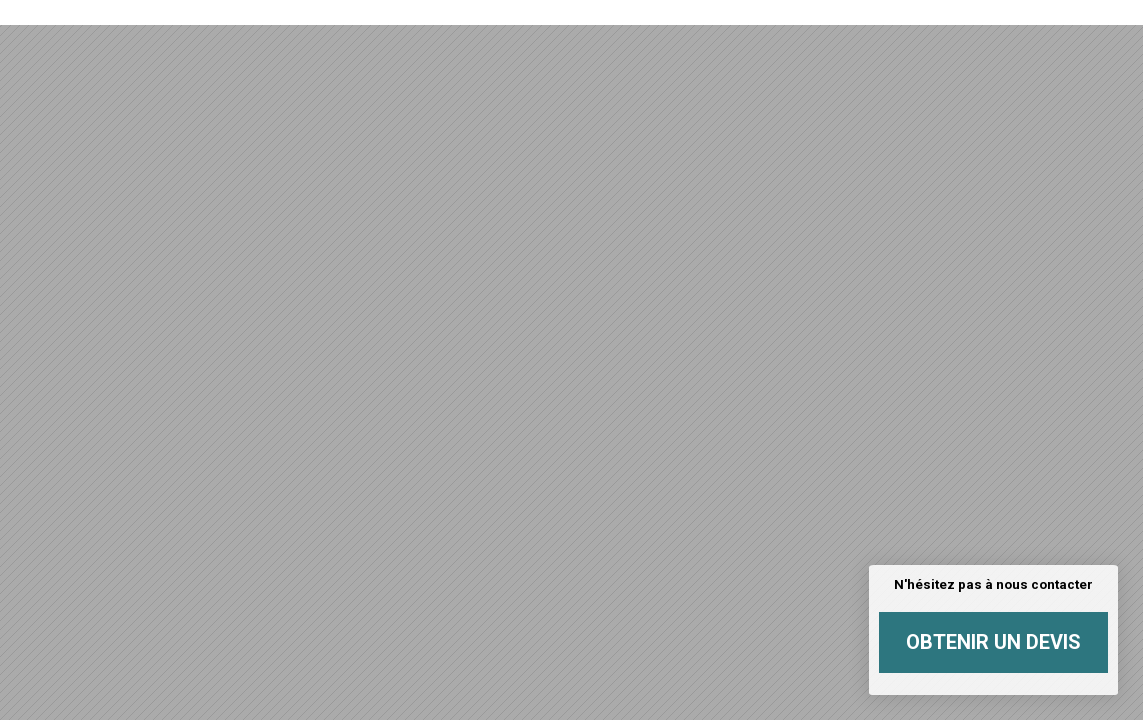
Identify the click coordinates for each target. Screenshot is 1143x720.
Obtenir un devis (993, 642)
